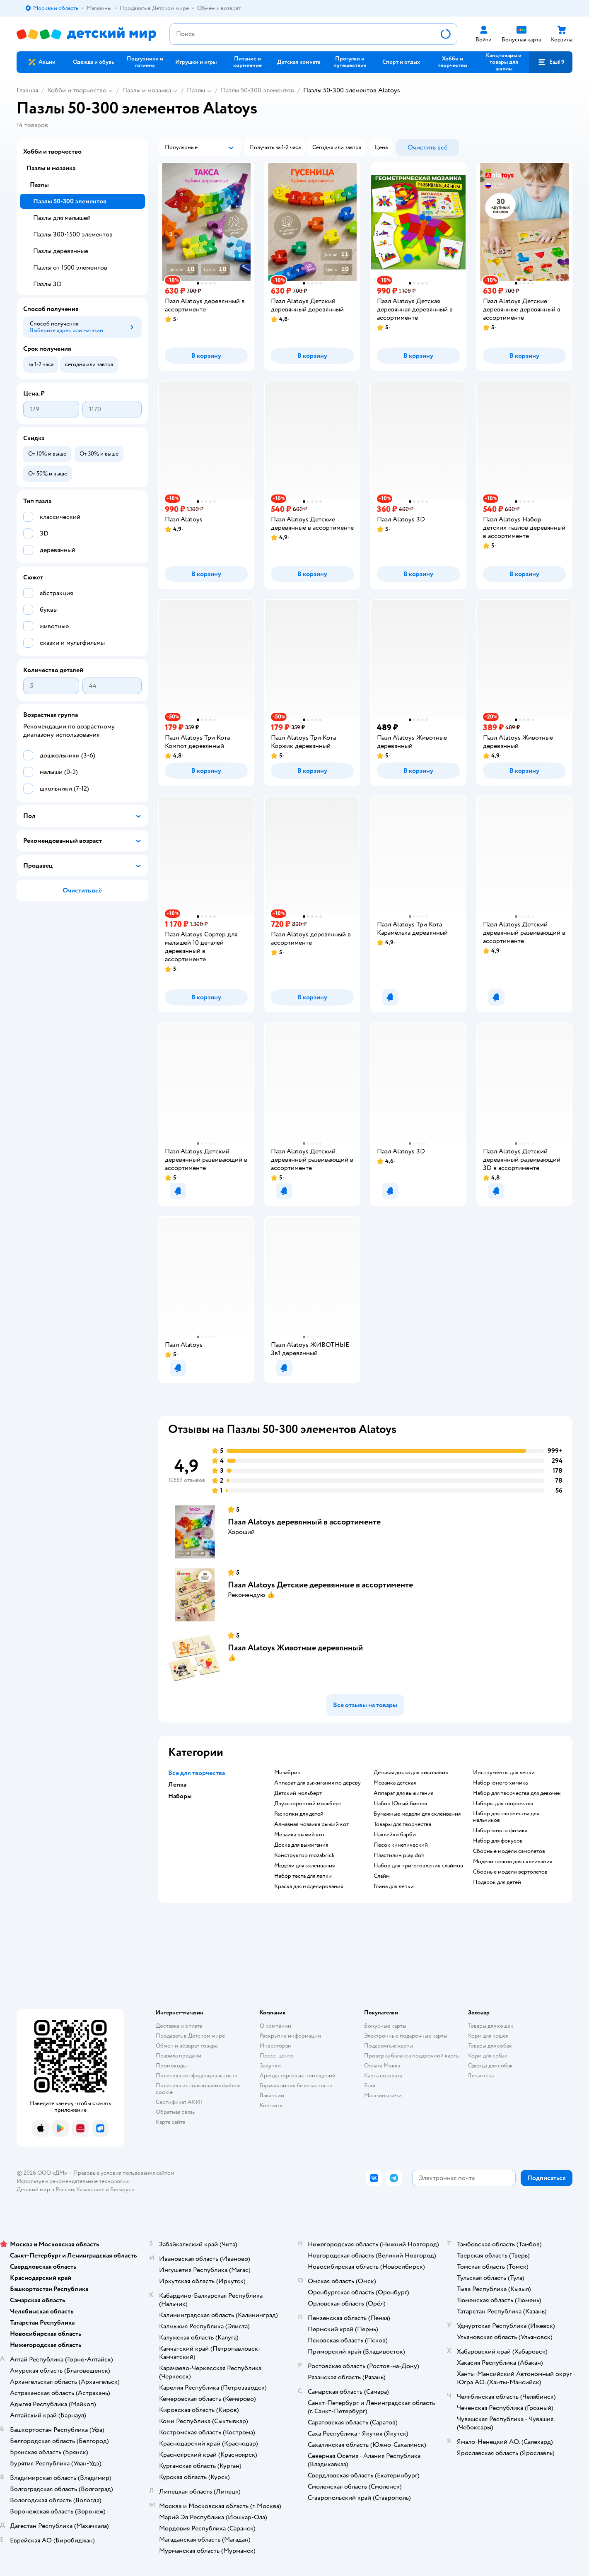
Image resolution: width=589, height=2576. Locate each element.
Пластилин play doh (399, 1855)
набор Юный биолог (401, 1803)
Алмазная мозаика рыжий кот (311, 1824)
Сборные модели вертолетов (510, 1872)
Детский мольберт (298, 1793)
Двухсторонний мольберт (307, 1803)
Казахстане (90, 2189)
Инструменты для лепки (504, 1772)
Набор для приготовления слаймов (418, 1865)
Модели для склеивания (304, 1865)
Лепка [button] (177, 1784)
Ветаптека (481, 2075)
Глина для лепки (394, 1886)
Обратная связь (175, 2111)
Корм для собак (487, 2055)
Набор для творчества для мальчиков (506, 1816)
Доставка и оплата (179, 2025)
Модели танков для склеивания (512, 1861)
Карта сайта (170, 2121)
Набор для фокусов (498, 1841)
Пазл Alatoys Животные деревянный (295, 1648)
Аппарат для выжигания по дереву (317, 1783)
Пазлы (196, 90)
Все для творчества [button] (196, 1773)
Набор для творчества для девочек (517, 1793)
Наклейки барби (395, 1834)
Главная (27, 90)
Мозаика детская (395, 1783)
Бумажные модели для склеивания (417, 1814)
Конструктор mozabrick (304, 1855)
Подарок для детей (497, 1882)
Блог (370, 2085)
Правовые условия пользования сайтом (123, 2172)
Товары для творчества (402, 1824)
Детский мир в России (45, 2189)
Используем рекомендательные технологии (73, 2181)
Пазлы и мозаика (146, 90)
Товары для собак (490, 2045)
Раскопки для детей (298, 1814)
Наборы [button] (180, 1796)
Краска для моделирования (308, 1886)
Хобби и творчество (76, 90)
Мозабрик (287, 1772)
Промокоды (171, 2065)
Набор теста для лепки (303, 1876)
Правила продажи (178, 2055)
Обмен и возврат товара (186, 2045)
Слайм (382, 1876)
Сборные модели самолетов (509, 1851)
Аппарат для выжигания (403, 1793)
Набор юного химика (500, 1783)
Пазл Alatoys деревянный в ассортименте (304, 1522)
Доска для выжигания (301, 1845)
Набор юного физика (500, 1830)
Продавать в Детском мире (190, 2035)
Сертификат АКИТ (179, 2102)
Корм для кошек (488, 2035)
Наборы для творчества (503, 1803)
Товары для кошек (490, 2025)
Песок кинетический (401, 1845)
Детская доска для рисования (411, 1772)
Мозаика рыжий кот (299, 1834)
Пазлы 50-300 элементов (257, 90)
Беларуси (122, 2189)
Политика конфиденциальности (197, 2075)
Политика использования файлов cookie (198, 2089)
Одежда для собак (490, 2065)
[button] (550, 62)
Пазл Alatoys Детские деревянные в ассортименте (320, 1585)
